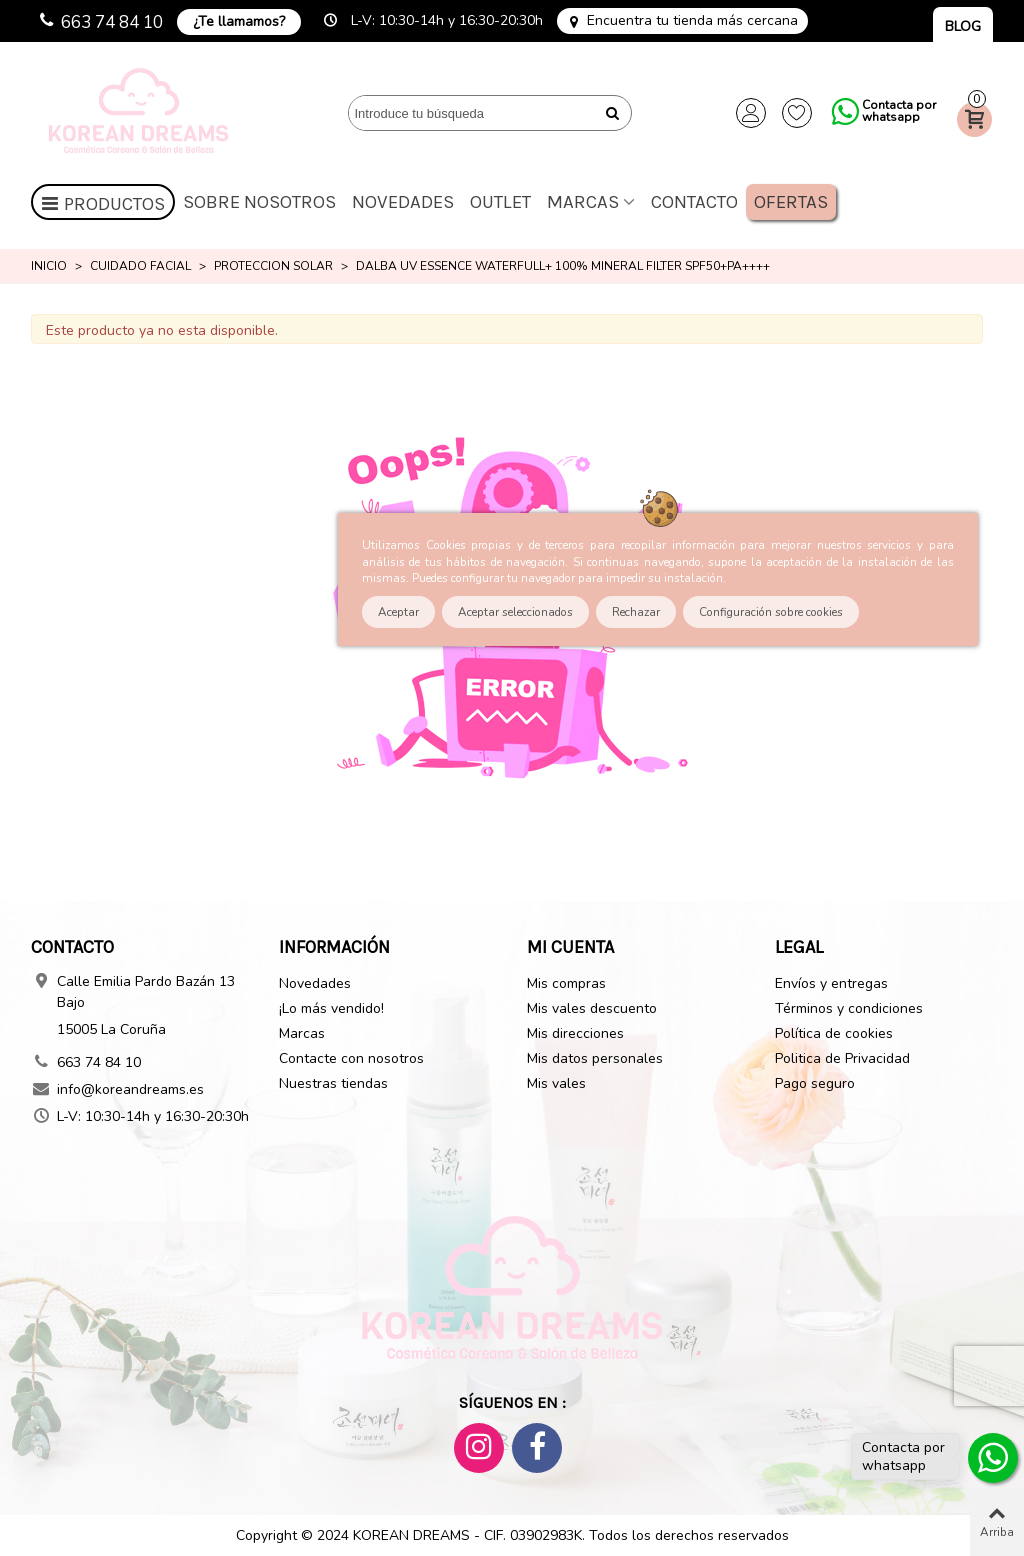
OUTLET (500, 202)
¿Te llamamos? (239, 21)
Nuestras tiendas (333, 1083)
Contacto (694, 202)
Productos (103, 204)
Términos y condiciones (849, 1008)
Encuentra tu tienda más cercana (692, 21)
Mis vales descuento (592, 1008)
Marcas (583, 202)
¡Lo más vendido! (331, 1008)
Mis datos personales (595, 1058)
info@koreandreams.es (130, 1089)
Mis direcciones (575, 1033)
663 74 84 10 (112, 22)
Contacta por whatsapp (899, 111)
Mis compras (566, 983)
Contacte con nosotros (351, 1058)
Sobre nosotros (259, 202)
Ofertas (791, 202)
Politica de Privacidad (842, 1058)
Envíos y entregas (831, 983)
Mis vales (556, 1083)
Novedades (403, 202)
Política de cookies (834, 1033)
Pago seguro (815, 1083)
